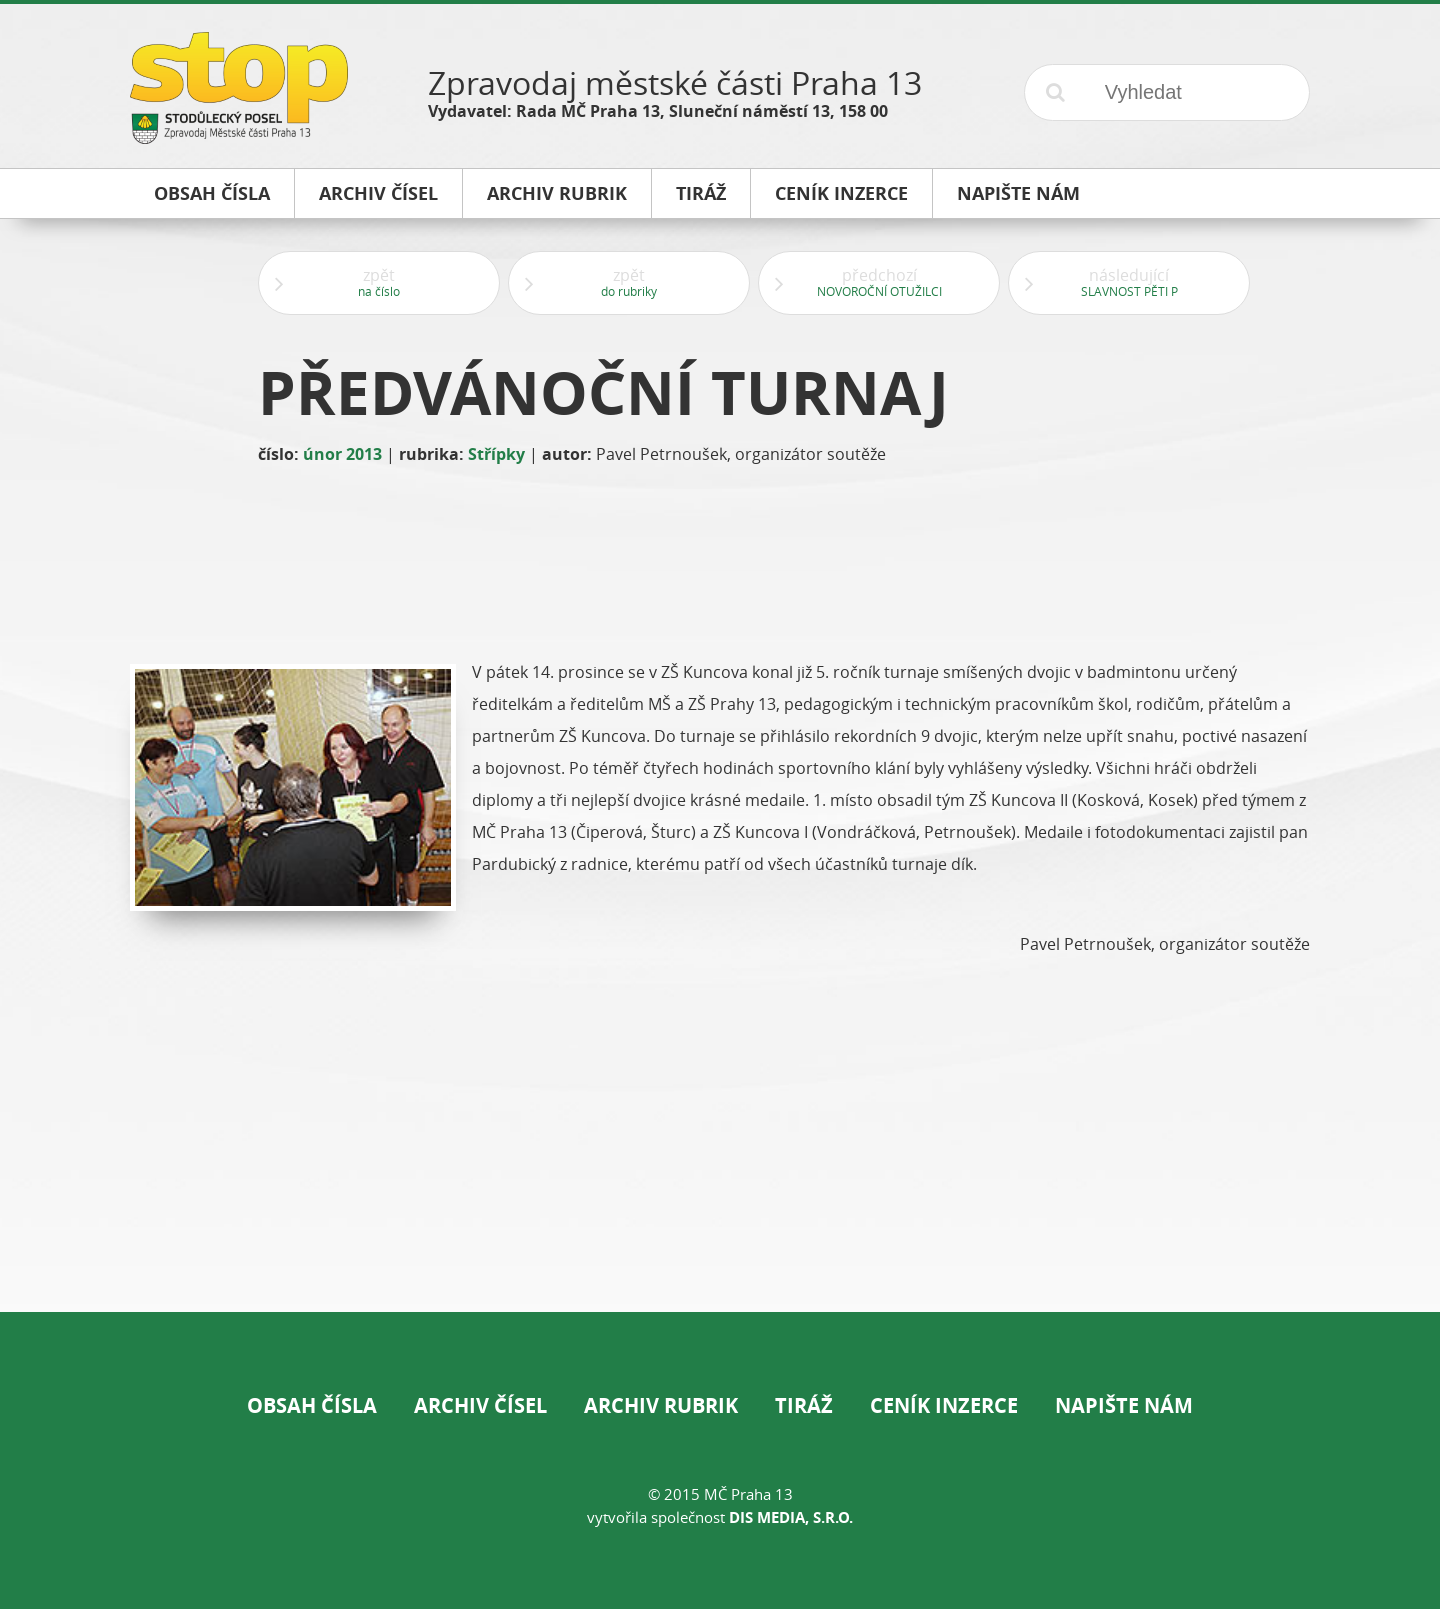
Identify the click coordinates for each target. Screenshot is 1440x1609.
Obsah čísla (312, 1405)
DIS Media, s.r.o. (791, 1517)
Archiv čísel (480, 1405)
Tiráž (804, 1405)
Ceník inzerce (944, 1405)
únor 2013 (342, 454)
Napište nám (1124, 1405)
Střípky (496, 454)
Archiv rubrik (661, 1405)
